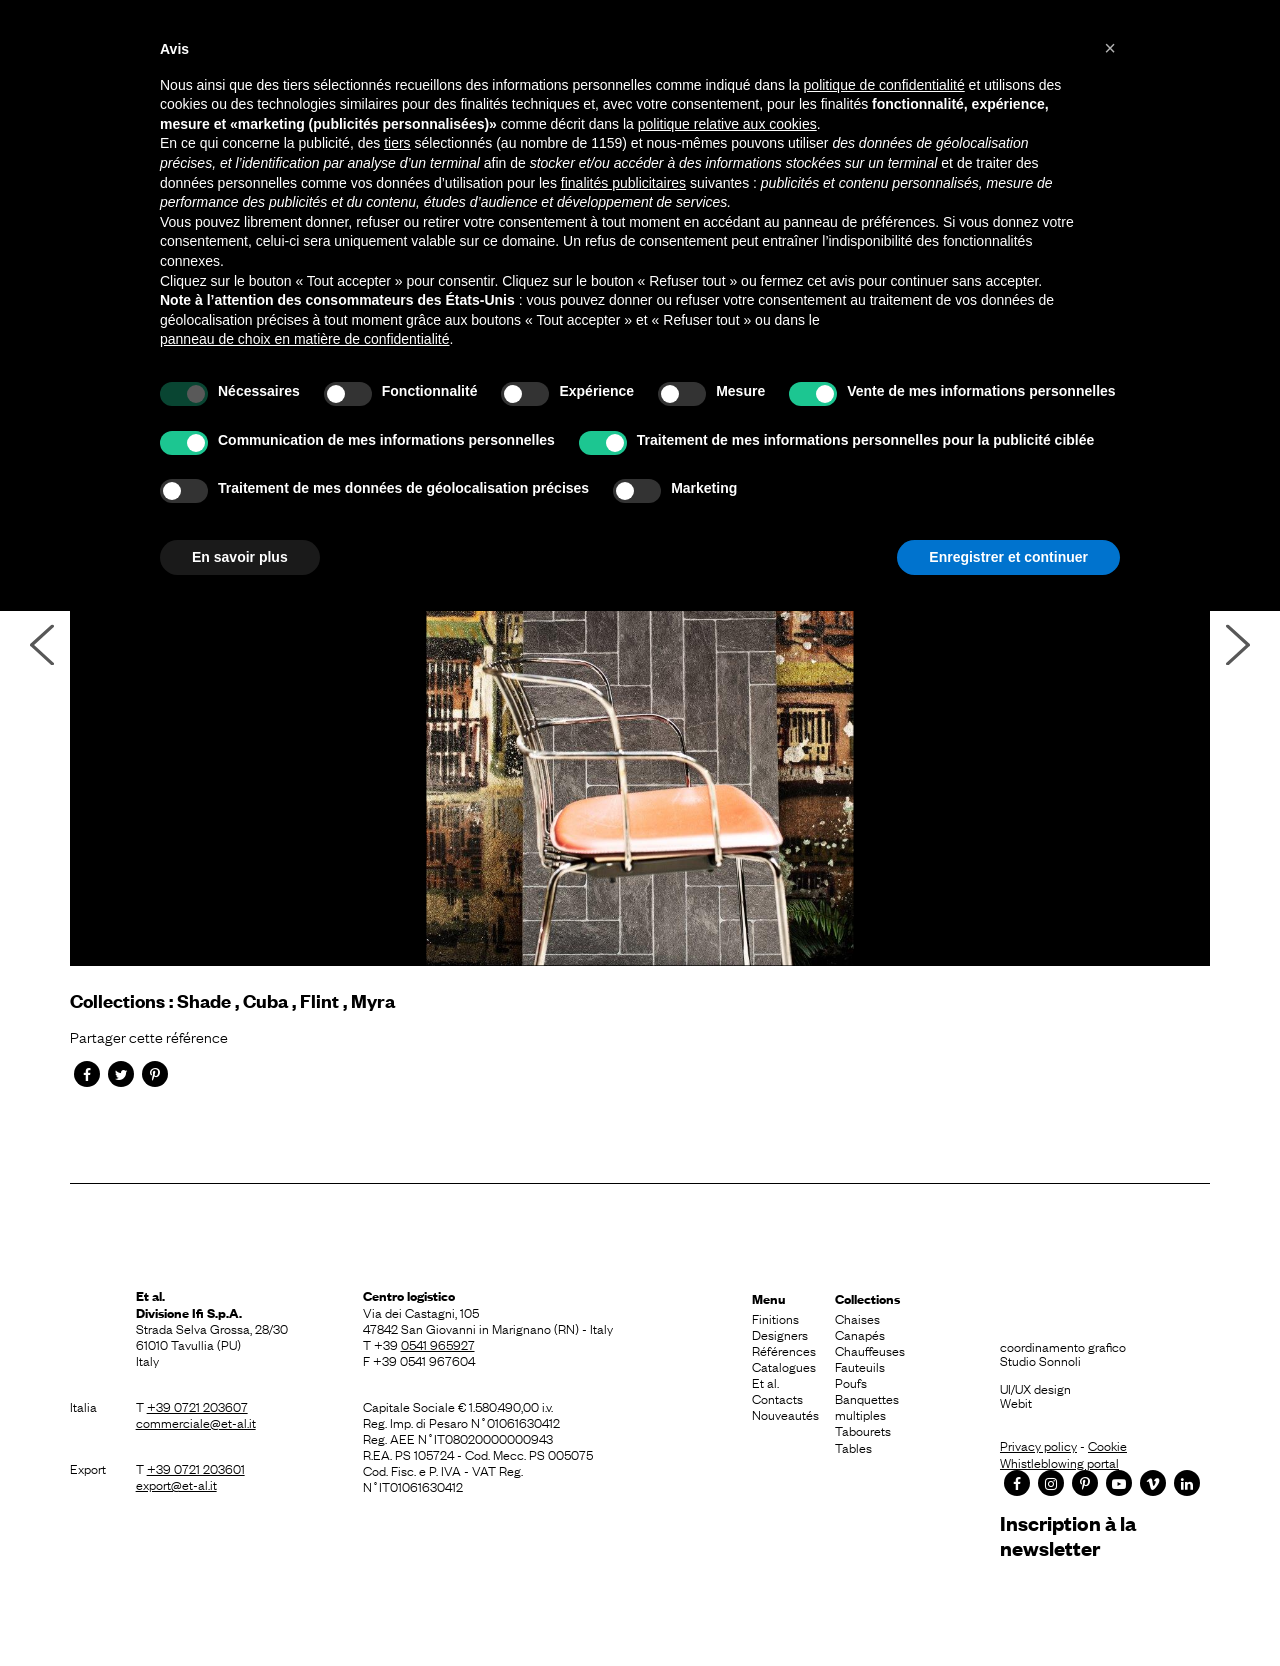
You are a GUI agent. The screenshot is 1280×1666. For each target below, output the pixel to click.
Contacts (777, 1398)
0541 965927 (438, 1344)
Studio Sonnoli (1040, 1360)
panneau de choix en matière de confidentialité (305, 339)
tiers (397, 143)
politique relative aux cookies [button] (727, 124)
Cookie (1107, 1445)
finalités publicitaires (623, 183)
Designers (780, 1334)
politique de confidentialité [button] (884, 85)
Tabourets (863, 1430)
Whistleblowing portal (1059, 1462)
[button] (1110, 48)
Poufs (851, 1382)
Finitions (775, 1318)
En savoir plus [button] (240, 557)
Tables (853, 1447)
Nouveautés (785, 1414)
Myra (373, 1000)
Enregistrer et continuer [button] (1008, 557)
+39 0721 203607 (197, 1406)
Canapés (860, 1334)
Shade (204, 1000)
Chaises (857, 1318)
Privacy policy (1038, 1445)
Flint (319, 1000)
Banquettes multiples (867, 1406)
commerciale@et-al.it (196, 1422)
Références (784, 1350)
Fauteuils (860, 1366)
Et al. (765, 1382)
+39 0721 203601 (196, 1468)
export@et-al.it (176, 1484)
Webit (1016, 1402)
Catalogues (784, 1366)
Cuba (265, 1000)
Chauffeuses (870, 1350)
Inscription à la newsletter (1068, 1535)
